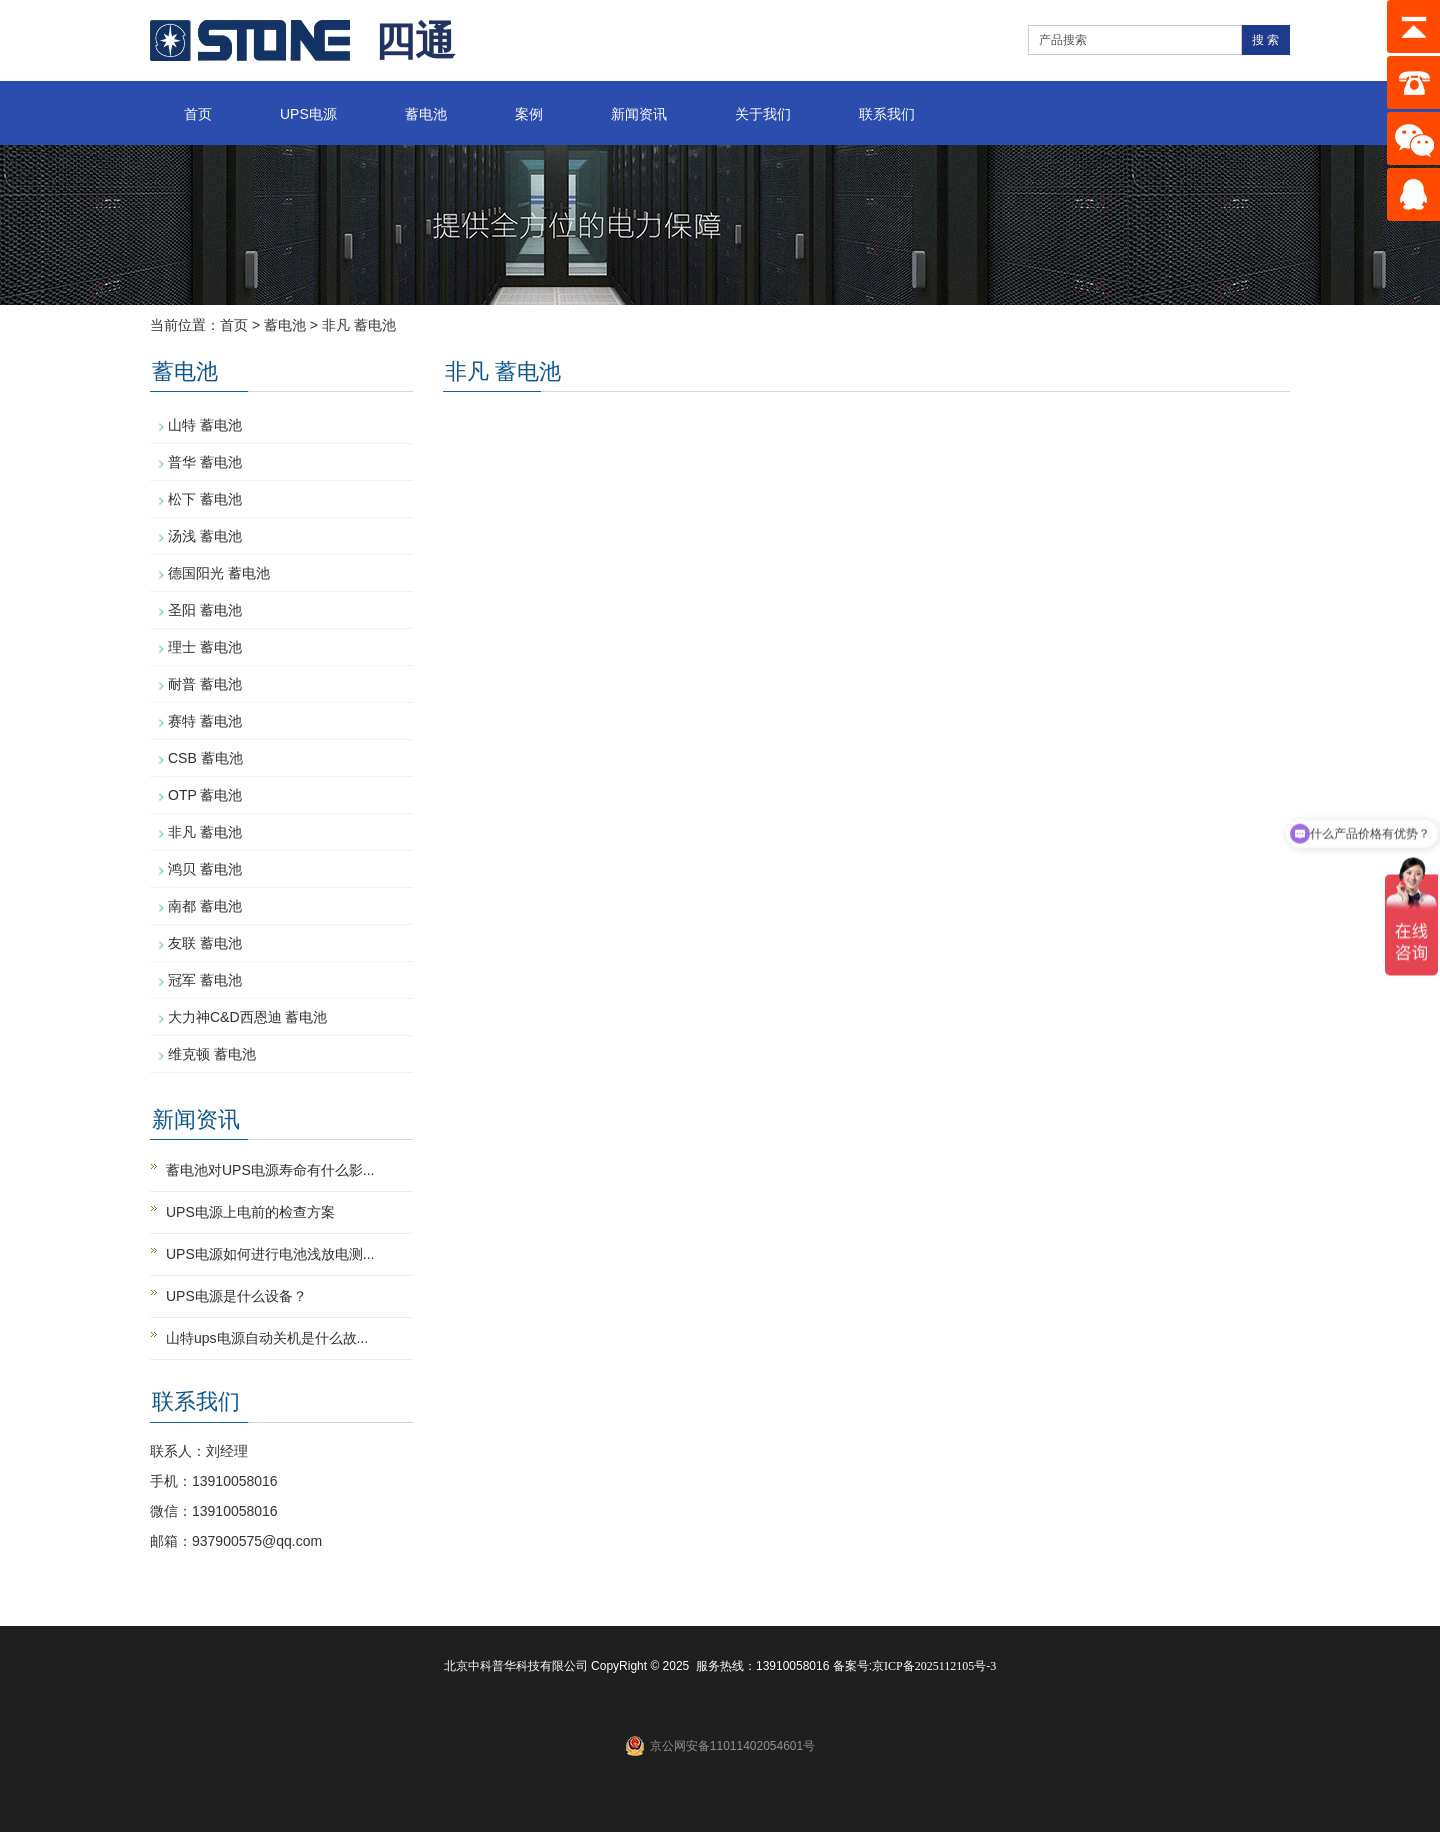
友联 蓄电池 (205, 943)
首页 (198, 114)
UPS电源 (308, 114)
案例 (529, 114)
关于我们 (763, 114)
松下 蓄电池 (205, 499)
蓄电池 (426, 114)
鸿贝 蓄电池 (205, 869)
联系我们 (887, 114)
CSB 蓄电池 (205, 758)
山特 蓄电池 (205, 425)
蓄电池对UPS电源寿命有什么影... (270, 1170)
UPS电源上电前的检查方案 (250, 1212)
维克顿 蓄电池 (212, 1054)
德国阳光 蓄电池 (219, 573)
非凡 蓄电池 (359, 325)
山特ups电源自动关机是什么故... (267, 1338)
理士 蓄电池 (205, 647)
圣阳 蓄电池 (205, 610)
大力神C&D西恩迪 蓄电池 (247, 1017)
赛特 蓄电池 (205, 721)
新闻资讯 (639, 114)
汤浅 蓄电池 (205, 536)
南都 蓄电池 (205, 906)
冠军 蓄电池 (205, 980)
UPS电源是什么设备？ (236, 1296)
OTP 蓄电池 (205, 795)
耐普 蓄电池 (205, 684)
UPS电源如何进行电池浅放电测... (270, 1254)
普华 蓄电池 (205, 462)
